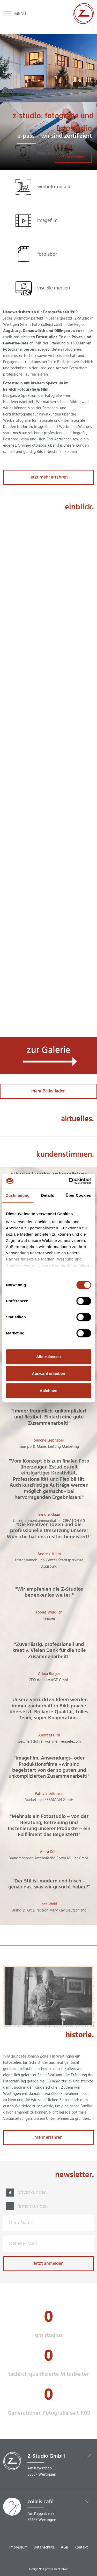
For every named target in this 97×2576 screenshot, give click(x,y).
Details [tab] (47, 1195)
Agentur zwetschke (55, 2569)
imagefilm (47, 221)
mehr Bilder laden (48, 1091)
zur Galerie (48, 1050)
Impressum (18, 2547)
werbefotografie (54, 187)
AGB (64, 2547)
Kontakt (81, 2547)
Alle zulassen (48, 1356)
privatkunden (32, 2193)
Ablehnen (48, 1390)
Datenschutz (44, 2547)
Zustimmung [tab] (17, 1195)
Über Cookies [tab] (78, 1195)
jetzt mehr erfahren (48, 477)
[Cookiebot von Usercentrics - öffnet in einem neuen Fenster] (69, 1181)
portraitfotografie (55, 153)
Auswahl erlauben (48, 1373)
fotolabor (47, 254)
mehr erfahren (48, 2137)
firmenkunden (32, 2206)
